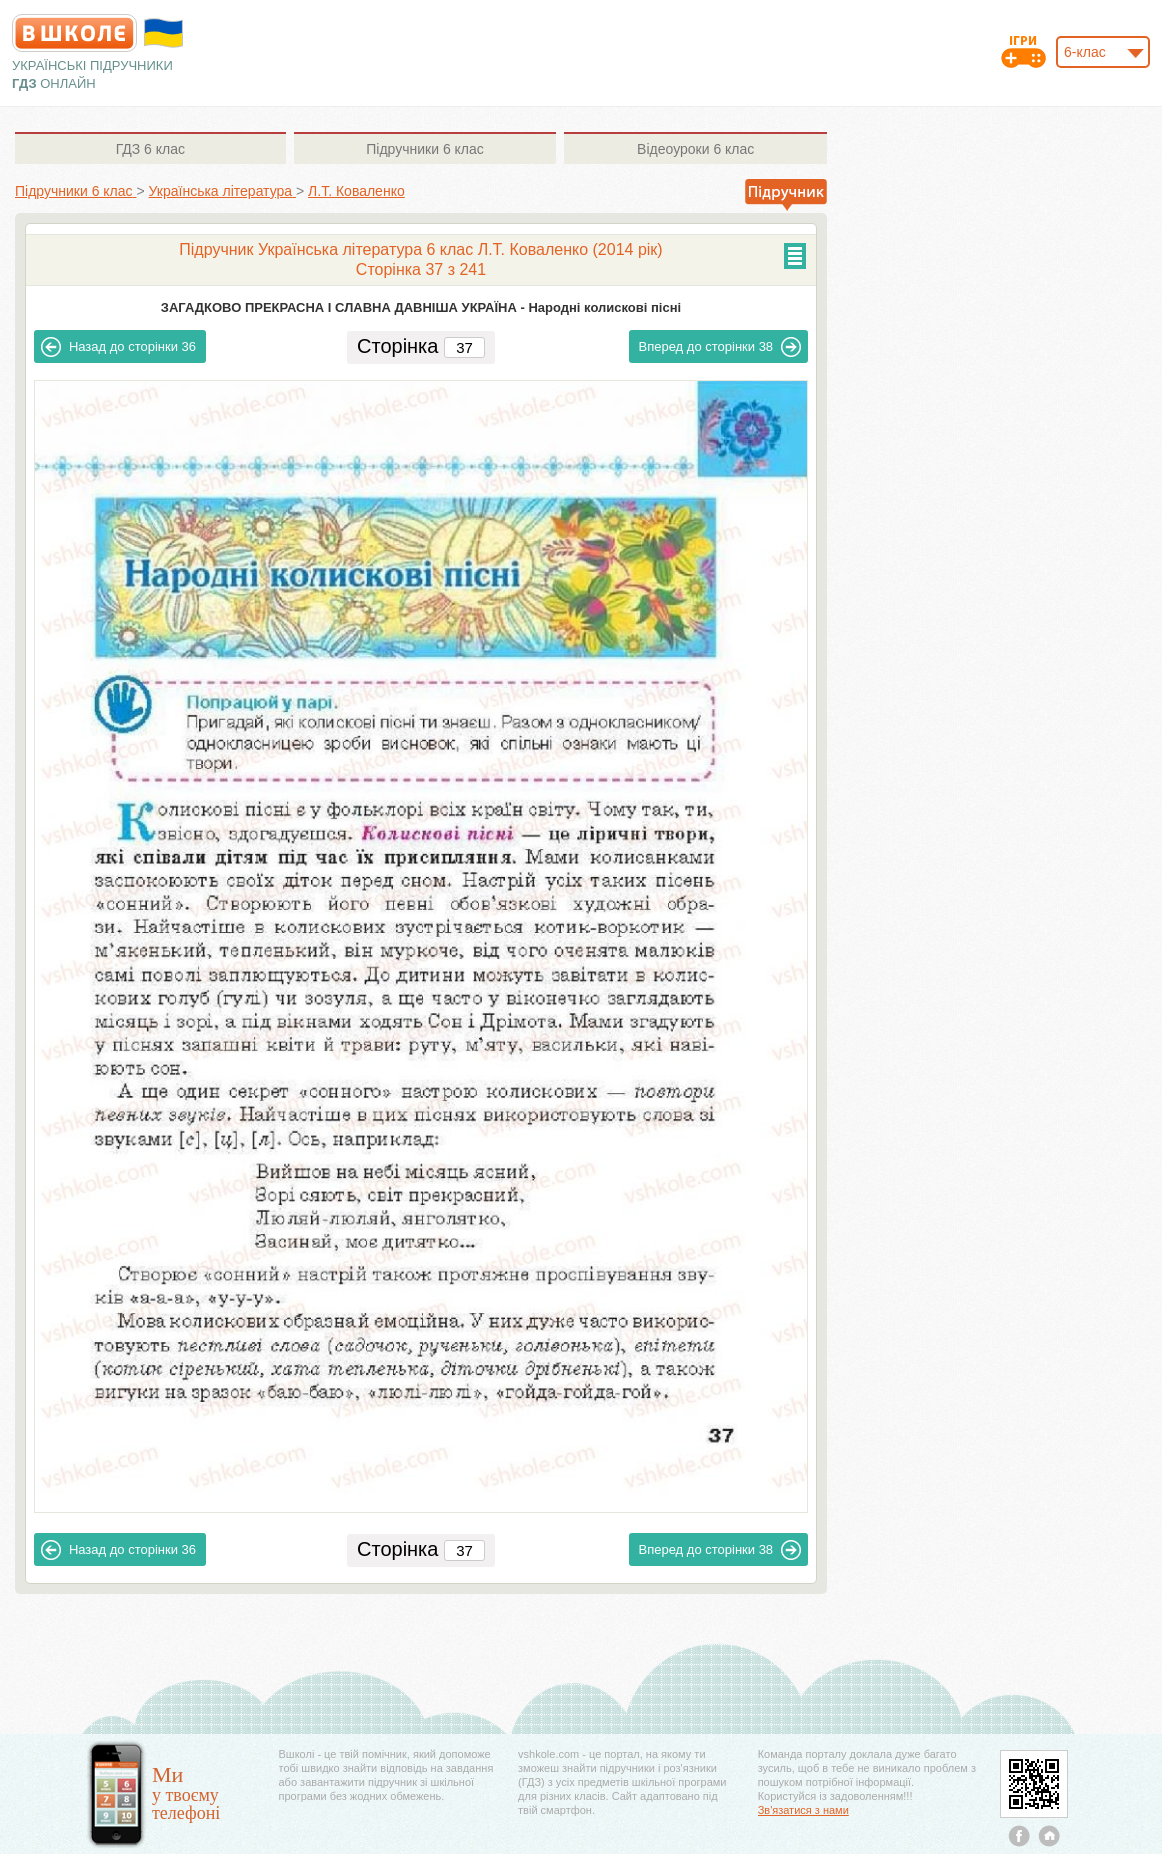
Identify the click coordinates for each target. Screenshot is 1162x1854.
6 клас (150, 149)
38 (720, 347)
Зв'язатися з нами (803, 1810)
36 (118, 347)
